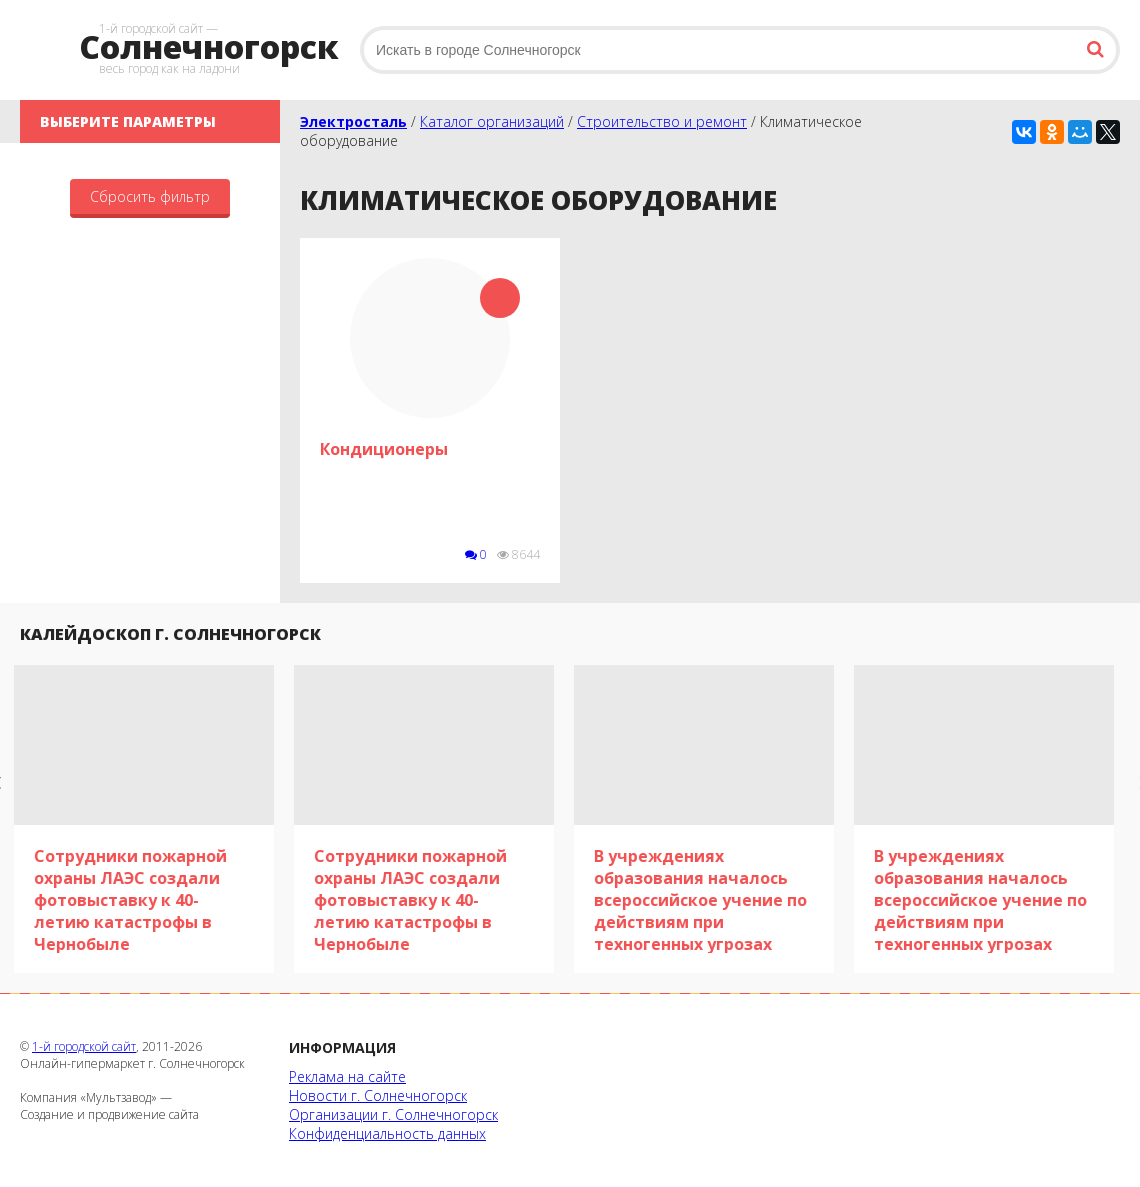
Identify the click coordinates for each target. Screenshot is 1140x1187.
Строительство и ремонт (662, 121)
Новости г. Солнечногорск (378, 1095)
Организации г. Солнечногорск (393, 1114)
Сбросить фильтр (150, 196)
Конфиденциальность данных (387, 1133)
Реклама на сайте (347, 1076)
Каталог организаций (492, 121)
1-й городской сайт (84, 1046)
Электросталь (353, 121)
